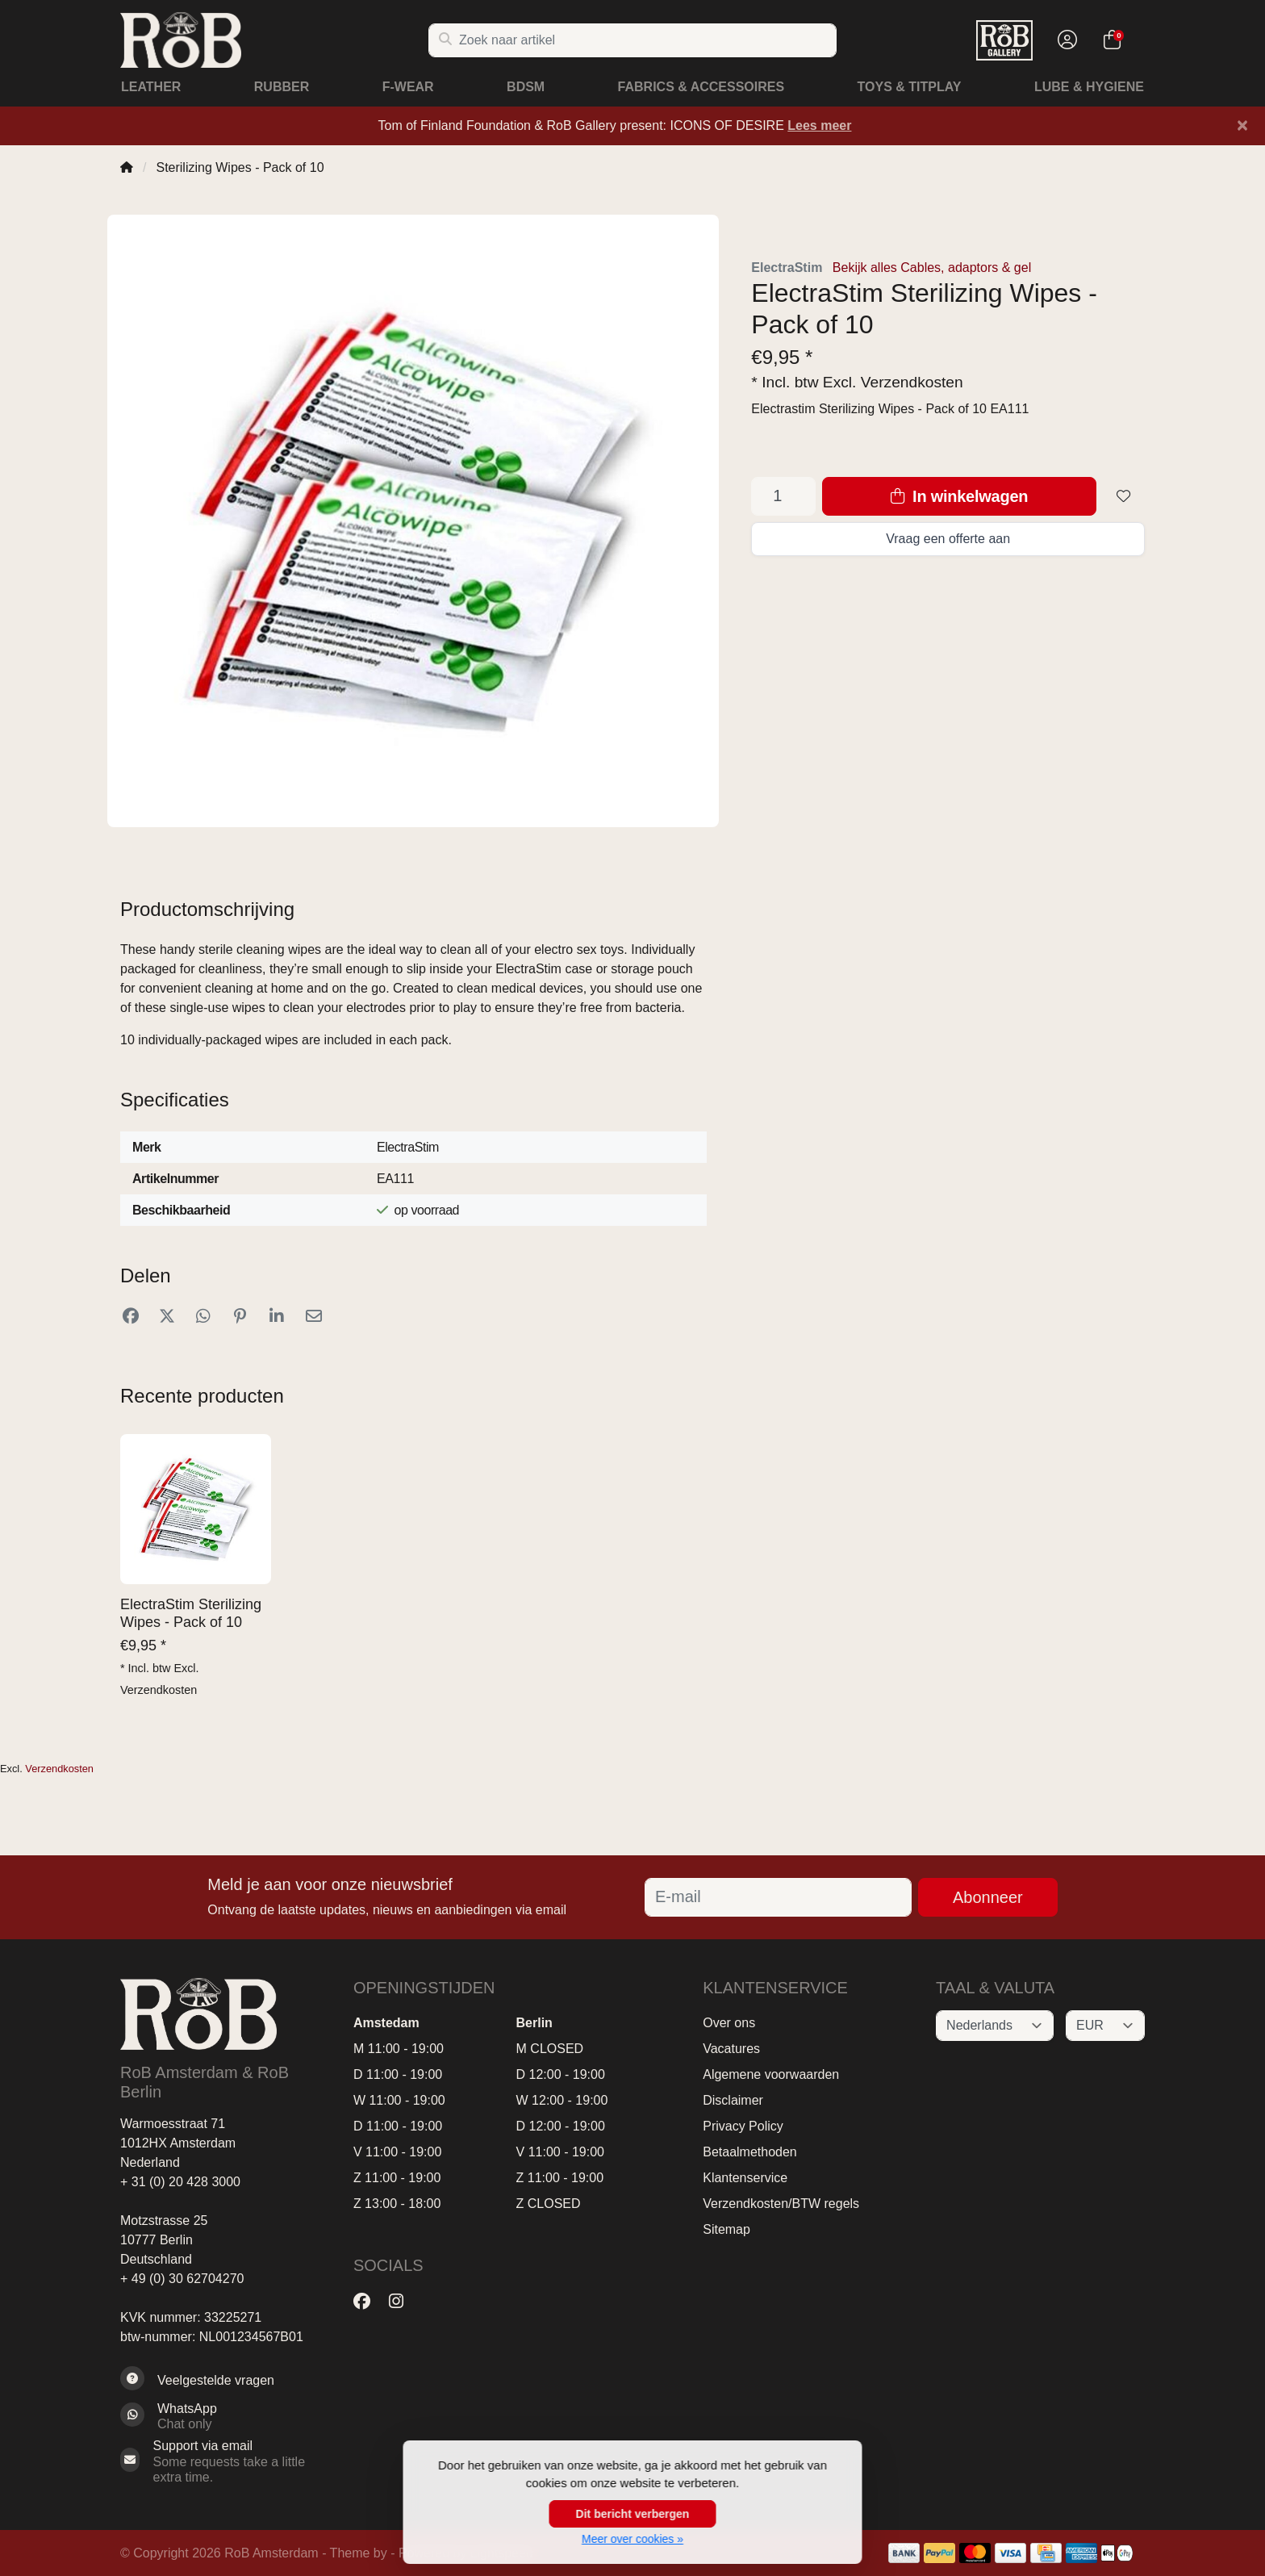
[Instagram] (402, 2302)
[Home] (126, 167)
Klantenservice (745, 2178)
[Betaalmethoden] (904, 2553)
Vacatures (731, 2048)
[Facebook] (368, 2302)
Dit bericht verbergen (633, 2513)
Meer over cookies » (632, 2538)
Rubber (281, 87)
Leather (151, 87)
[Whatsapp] (224, 2416)
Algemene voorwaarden (771, 2074)
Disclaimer (733, 2100)
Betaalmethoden (750, 2152)
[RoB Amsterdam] (274, 40)
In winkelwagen (959, 496)
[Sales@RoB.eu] (224, 2461)
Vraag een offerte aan (948, 539)
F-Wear (408, 87)
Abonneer (988, 1897)
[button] (1065, 40)
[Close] (1242, 125)
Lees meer (819, 125)
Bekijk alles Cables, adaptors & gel (932, 267)
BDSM (526, 87)
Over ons (729, 2023)
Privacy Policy (743, 2126)
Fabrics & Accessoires (701, 87)
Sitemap (726, 2229)
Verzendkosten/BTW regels (781, 2203)
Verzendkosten (912, 382)
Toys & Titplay (910, 87)
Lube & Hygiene (1089, 87)
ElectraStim (786, 267)
